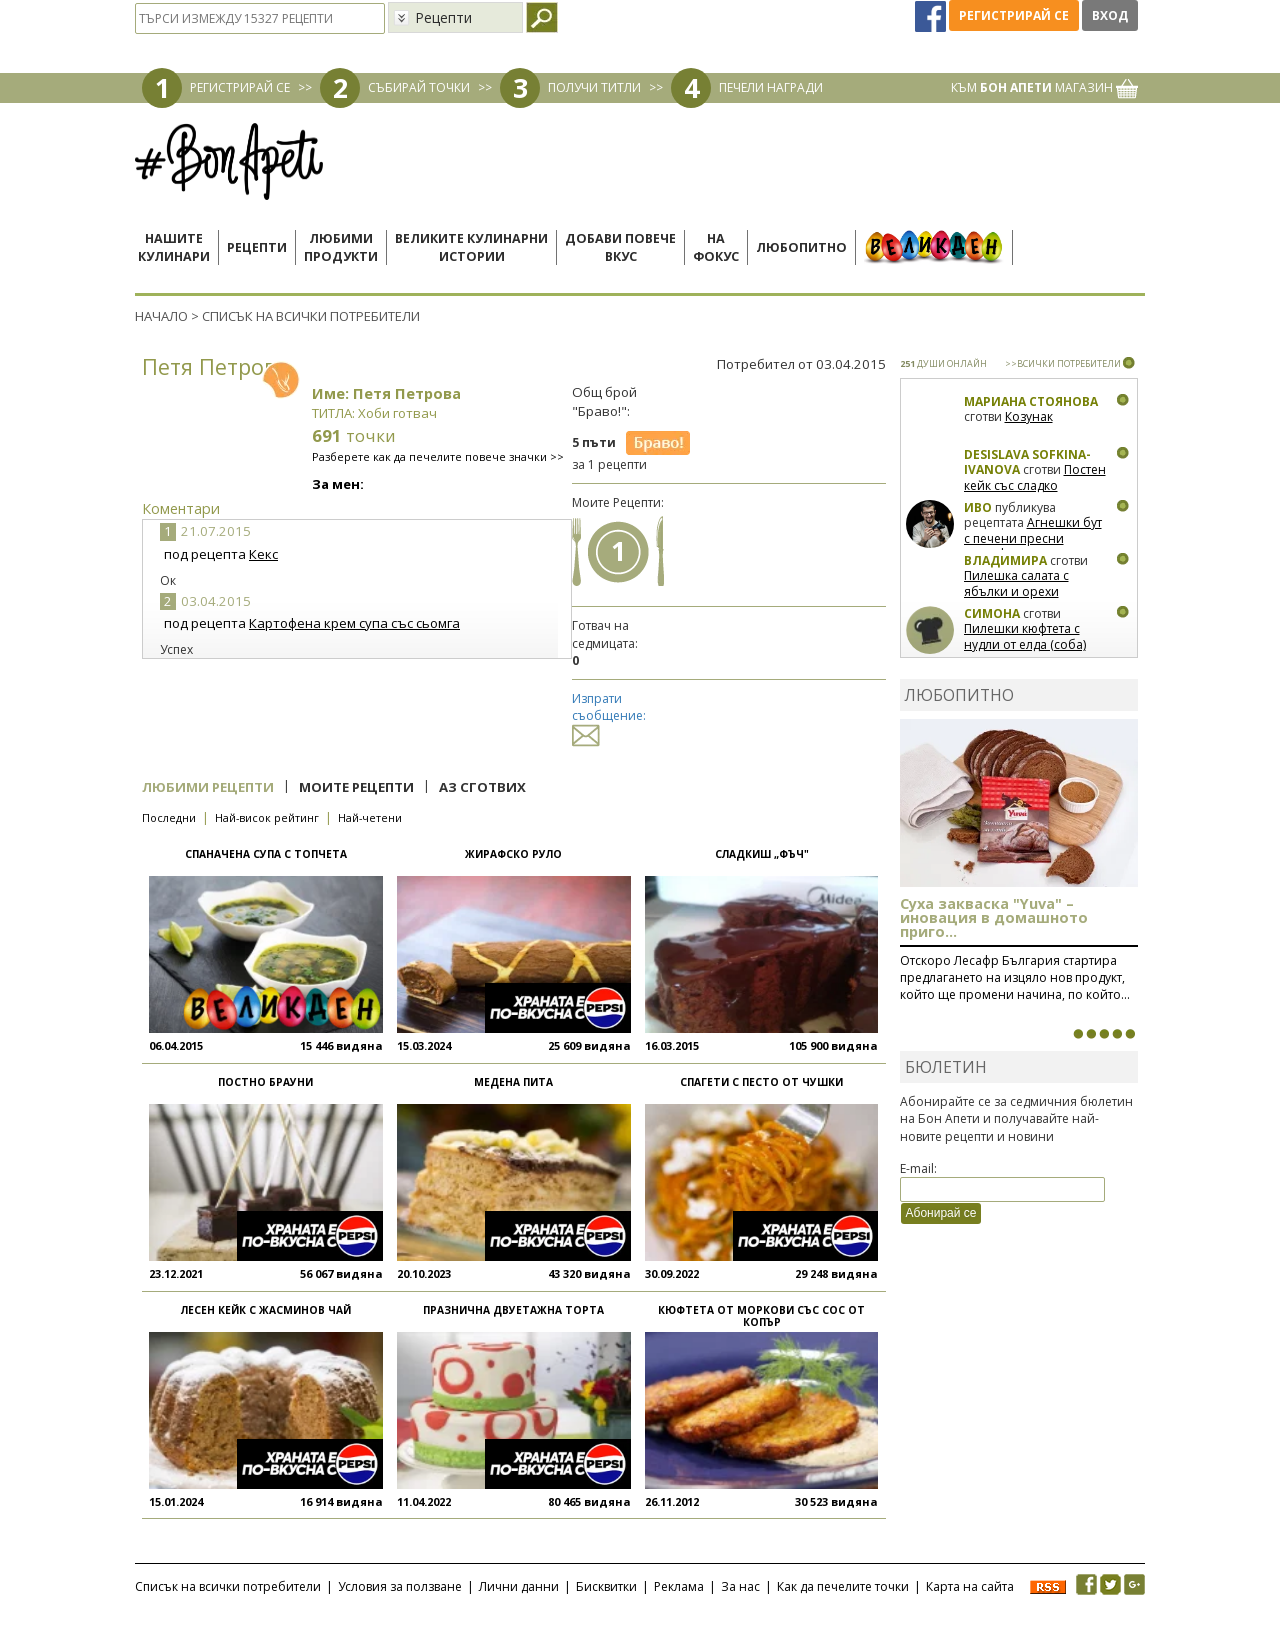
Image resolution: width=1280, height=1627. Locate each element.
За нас (740, 1586)
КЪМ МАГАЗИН (1044, 87)
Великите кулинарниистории (471, 247)
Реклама (679, 1586)
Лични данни (519, 1586)
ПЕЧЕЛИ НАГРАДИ (771, 87)
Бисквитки (606, 1586)
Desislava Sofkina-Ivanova (1027, 462)
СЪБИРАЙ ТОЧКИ (419, 87)
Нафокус (716, 247)
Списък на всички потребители (228, 1586)
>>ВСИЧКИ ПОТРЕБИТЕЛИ (1063, 363)
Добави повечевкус (620, 247)
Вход (1110, 15)
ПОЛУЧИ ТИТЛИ (594, 87)
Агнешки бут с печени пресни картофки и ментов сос (1033, 538)
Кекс (263, 554)
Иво (978, 507)
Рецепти (257, 247)
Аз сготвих (482, 787)
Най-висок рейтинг (267, 817)
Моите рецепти (356, 787)
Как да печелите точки (843, 1586)
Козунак (1029, 416)
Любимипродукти (341, 247)
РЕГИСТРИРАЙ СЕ (240, 87)
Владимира (1005, 560)
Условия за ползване (400, 1586)
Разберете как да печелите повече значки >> (438, 456)
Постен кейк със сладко (1035, 477)
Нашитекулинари (174, 247)
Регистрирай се (1014, 15)
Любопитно (801, 247)
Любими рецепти (208, 787)
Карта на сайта (970, 1586)
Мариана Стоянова (1031, 401)
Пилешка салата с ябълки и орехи (1016, 583)
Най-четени (370, 817)
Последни (169, 817)
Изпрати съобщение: (609, 716)
